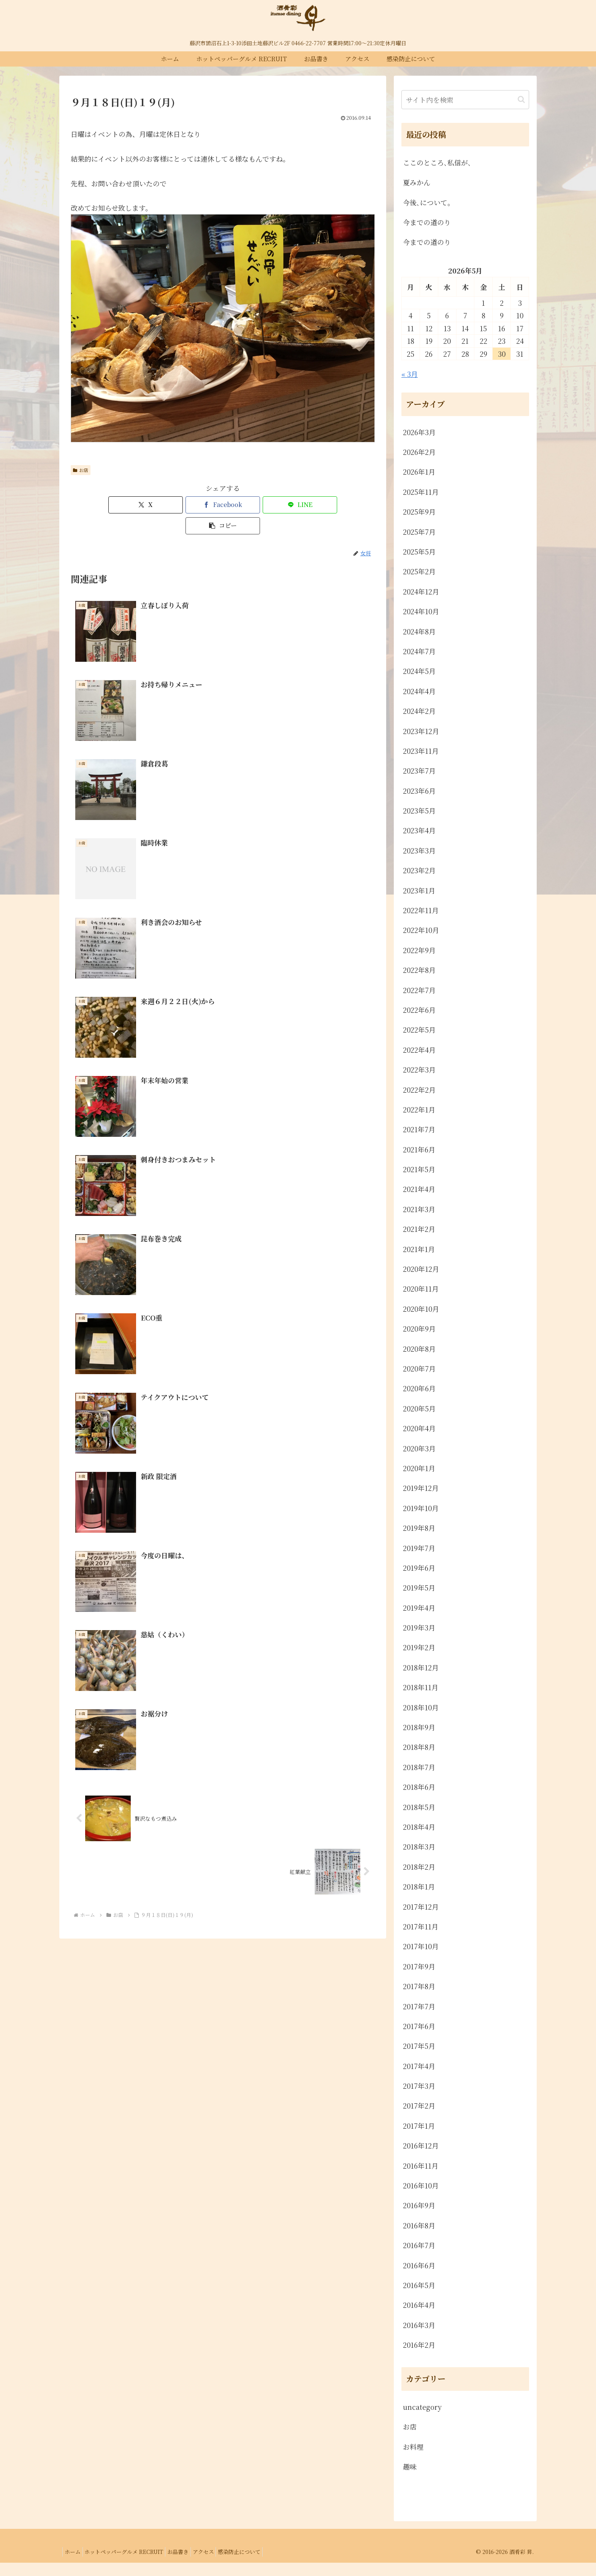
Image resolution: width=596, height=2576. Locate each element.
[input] (465, 99)
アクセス (217, 2565)
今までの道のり (427, 222)
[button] (299, 504)
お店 (80, 470)
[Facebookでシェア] (197, 504)
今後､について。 (428, 202)
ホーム (74, 2565)
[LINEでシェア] (248, 504)
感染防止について (257, 2565)
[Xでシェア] (146, 504)
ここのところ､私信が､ (437, 162)
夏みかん (416, 182)
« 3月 (409, 374)
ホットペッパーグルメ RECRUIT (129, 2565)
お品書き (187, 2565)
